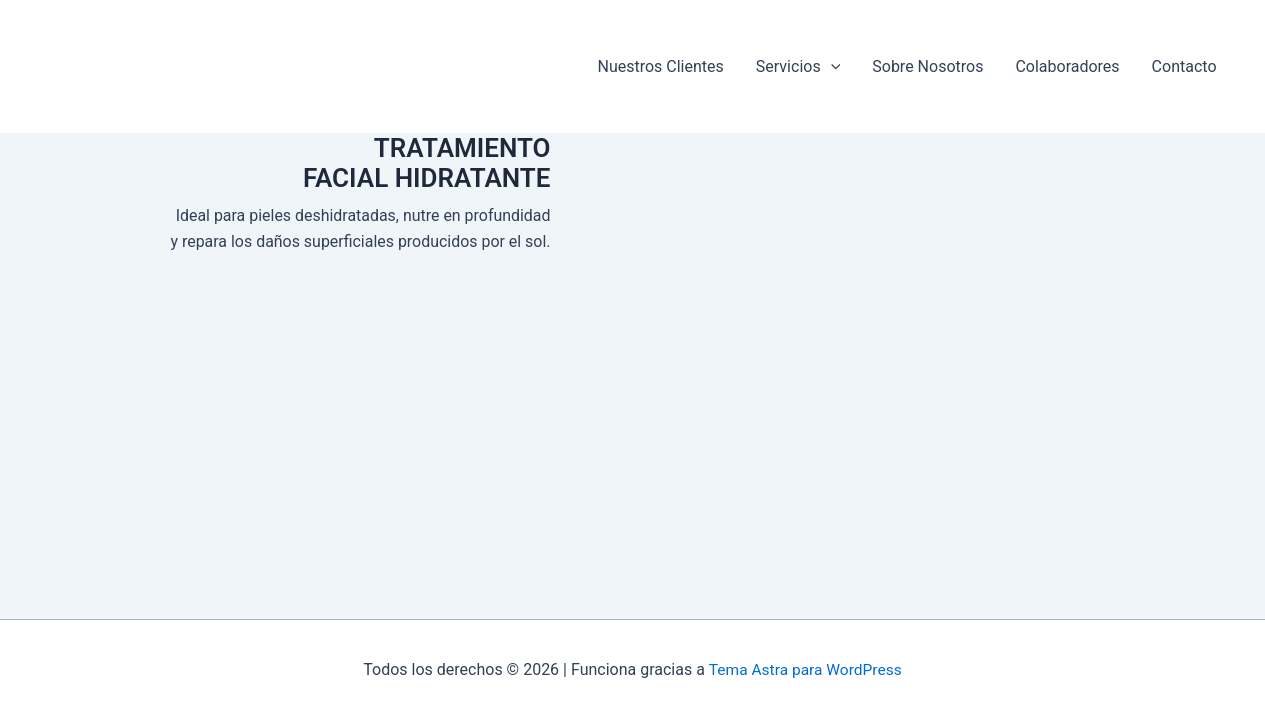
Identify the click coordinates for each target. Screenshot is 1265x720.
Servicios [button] (798, 66)
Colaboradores (1067, 66)
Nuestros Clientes (660, 66)
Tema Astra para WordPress (805, 669)
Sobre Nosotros (927, 66)
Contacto (1184, 66)
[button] (831, 66)
